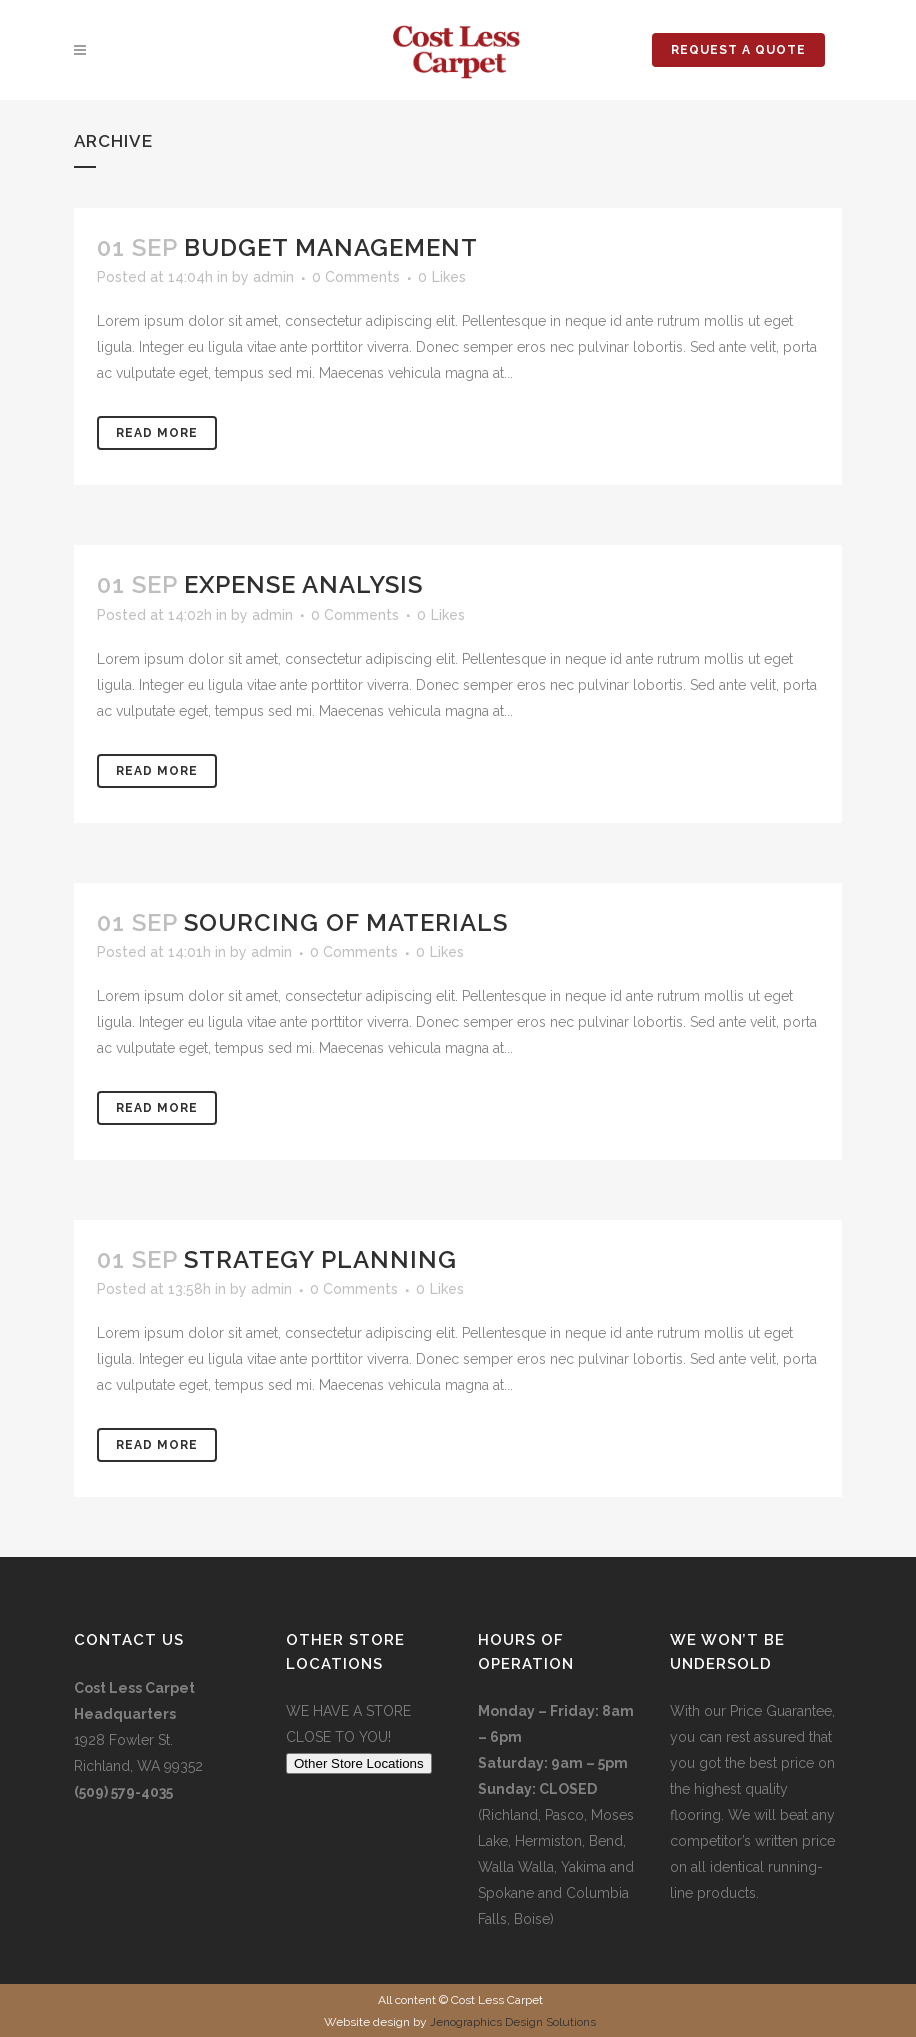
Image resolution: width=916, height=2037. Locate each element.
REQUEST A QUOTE (738, 50)
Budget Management (331, 247)
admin (273, 277)
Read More (157, 433)
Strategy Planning (320, 1259)
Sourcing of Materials (346, 922)
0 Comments (356, 277)
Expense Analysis (303, 584)
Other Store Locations (359, 1763)
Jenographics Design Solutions (513, 2022)
